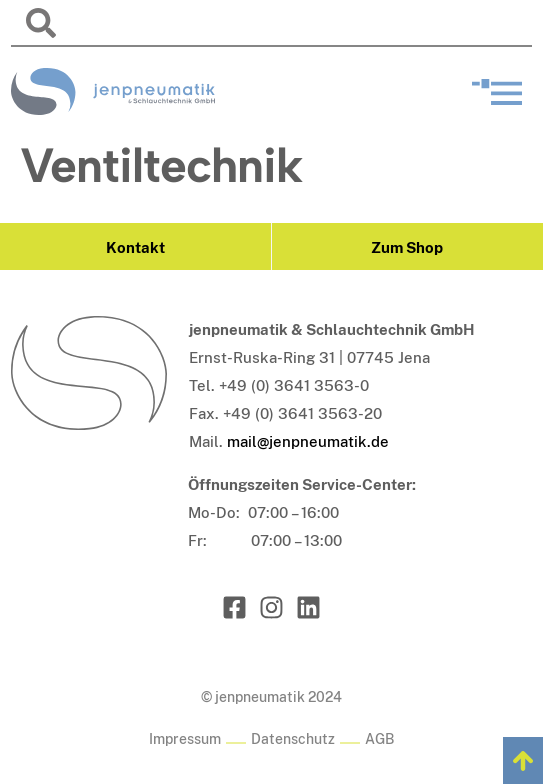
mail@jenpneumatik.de (308, 441)
